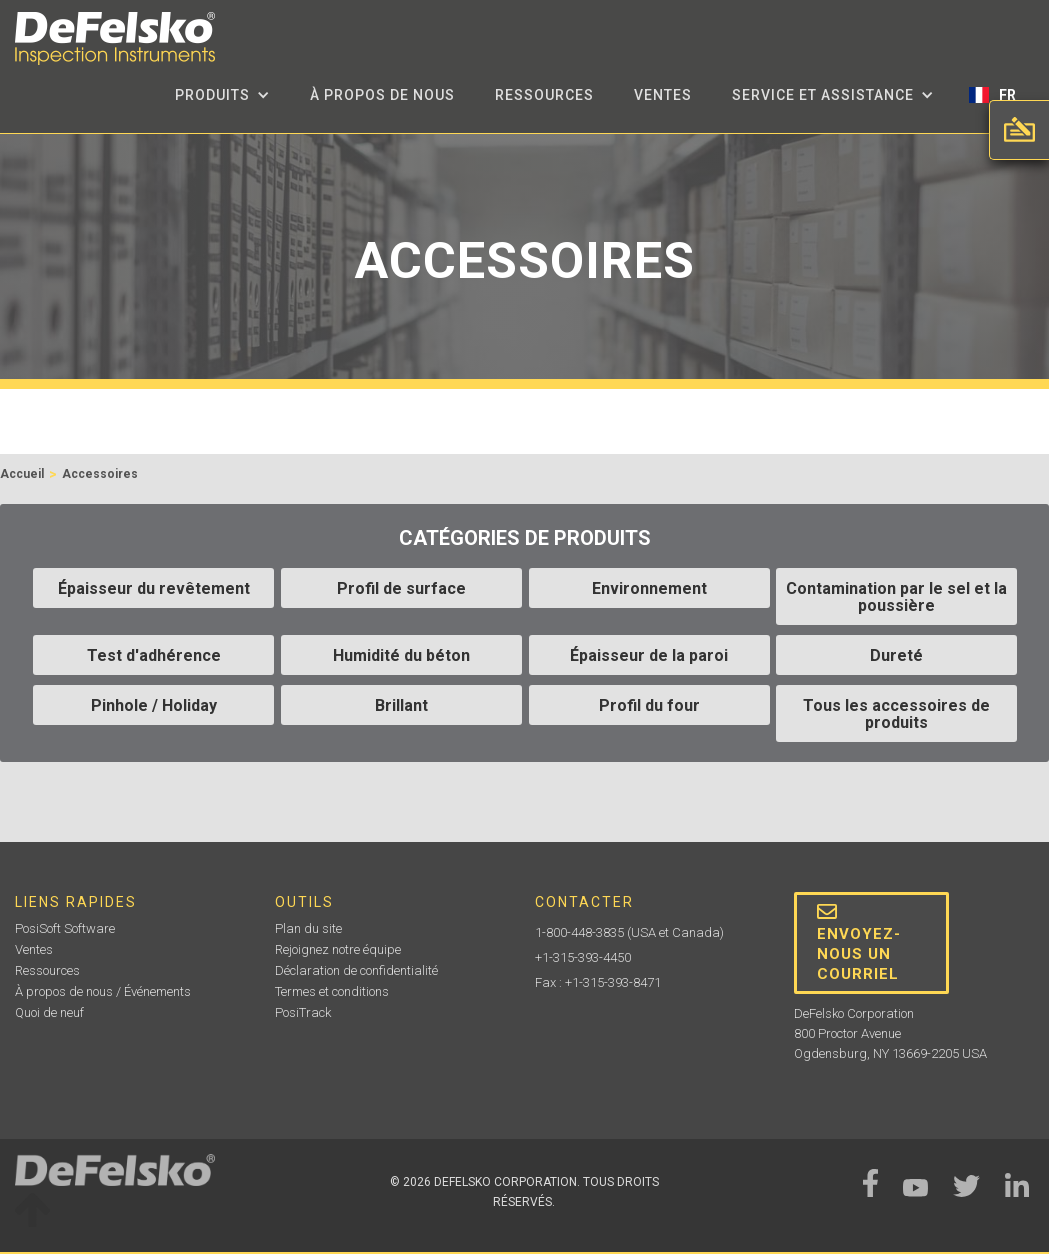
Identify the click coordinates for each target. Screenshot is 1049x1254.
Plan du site (308, 928)
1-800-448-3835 (579, 932)
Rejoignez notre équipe (338, 949)
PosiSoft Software (65, 928)
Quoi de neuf (49, 1012)
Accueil (22, 474)
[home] (115, 38)
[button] (222, 95)
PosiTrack (303, 1012)
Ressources (544, 95)
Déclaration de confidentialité (356, 970)
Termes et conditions (332, 991)
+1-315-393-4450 (583, 957)
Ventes (663, 95)
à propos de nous (382, 95)
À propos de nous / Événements (103, 991)
